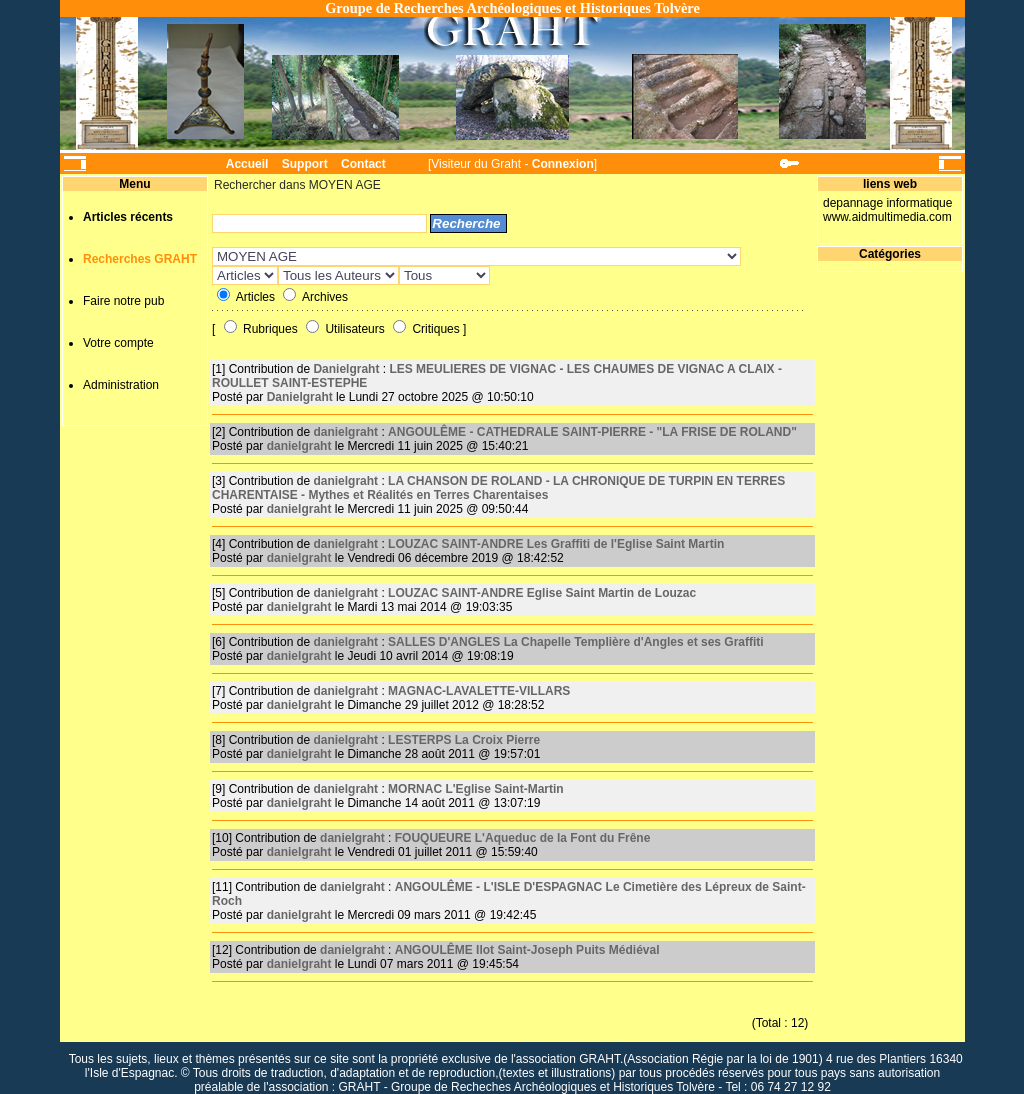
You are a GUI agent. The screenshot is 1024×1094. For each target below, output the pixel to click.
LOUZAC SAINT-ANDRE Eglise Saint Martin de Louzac (542, 593)
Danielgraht (346, 369)
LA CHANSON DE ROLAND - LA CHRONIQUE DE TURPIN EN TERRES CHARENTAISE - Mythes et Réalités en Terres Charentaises (498, 488)
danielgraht (345, 432)
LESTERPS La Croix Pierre (464, 740)
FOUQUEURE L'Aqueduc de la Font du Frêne (523, 838)
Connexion (563, 164)
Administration (121, 385)
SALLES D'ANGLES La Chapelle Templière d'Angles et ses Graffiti (576, 642)
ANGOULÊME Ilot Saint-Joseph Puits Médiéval (527, 950)
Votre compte (118, 343)
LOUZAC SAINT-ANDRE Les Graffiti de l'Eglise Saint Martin (556, 544)
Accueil (247, 164)
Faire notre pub (123, 301)
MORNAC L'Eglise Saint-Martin (476, 789)
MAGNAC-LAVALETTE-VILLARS (479, 691)
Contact (363, 164)
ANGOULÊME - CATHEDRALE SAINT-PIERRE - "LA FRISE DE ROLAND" (592, 432)
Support (305, 164)
